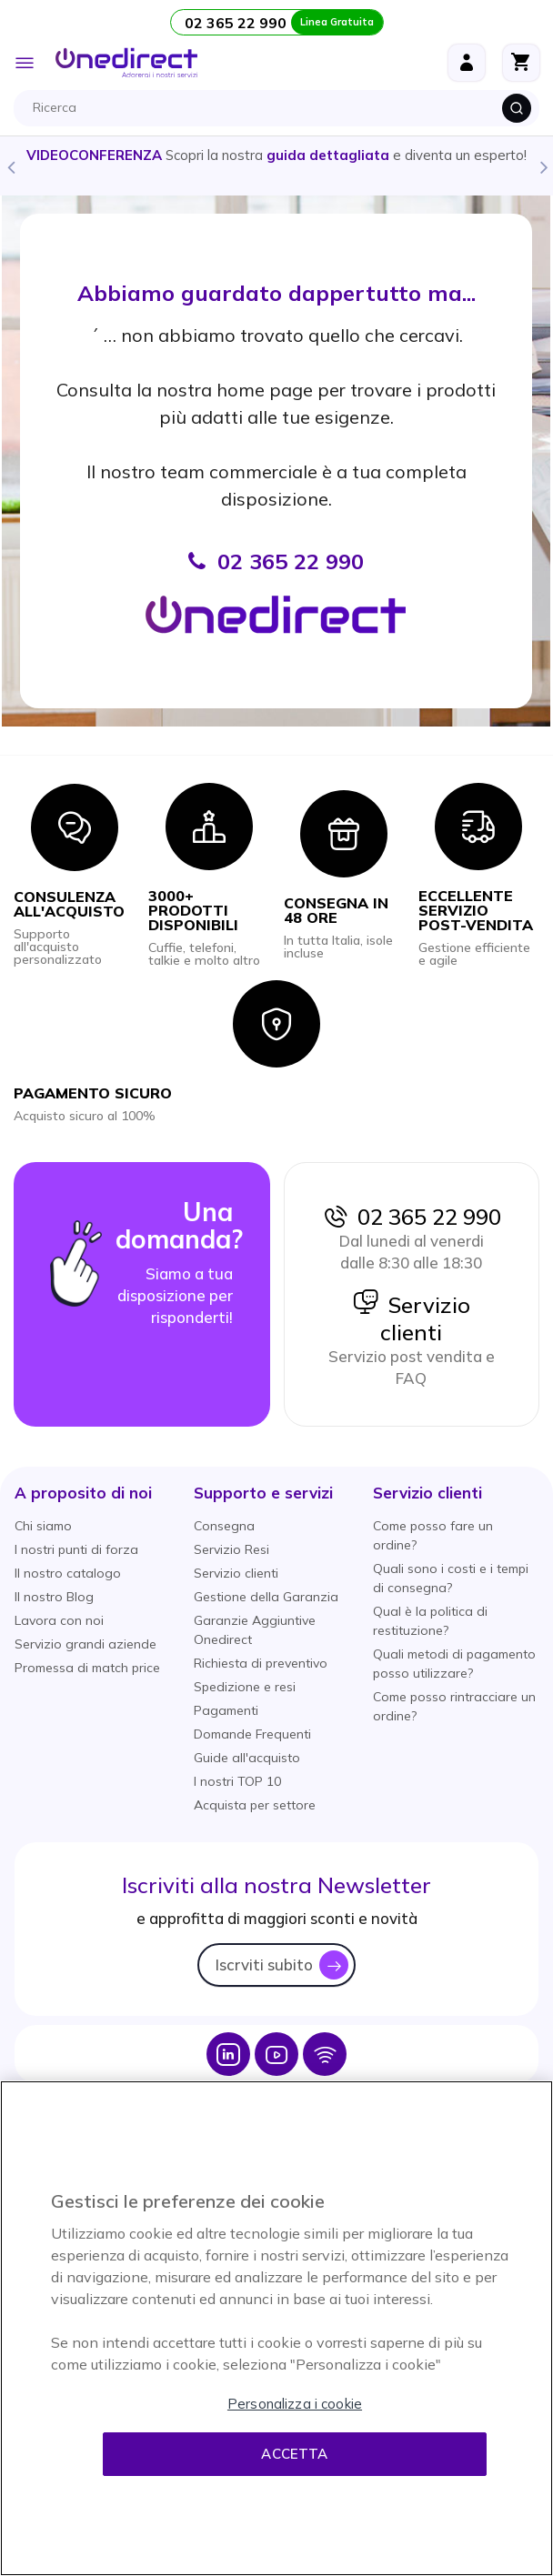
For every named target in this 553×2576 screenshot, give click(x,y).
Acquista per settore (255, 1805)
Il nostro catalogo (68, 1573)
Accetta (294, 2453)
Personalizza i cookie (294, 2403)
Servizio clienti (411, 1318)
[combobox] (281, 108)
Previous (10, 166)
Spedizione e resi (245, 1687)
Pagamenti (226, 1710)
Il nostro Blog (54, 1597)
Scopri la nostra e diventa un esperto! (276, 155)
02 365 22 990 (411, 1216)
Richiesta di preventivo (260, 1663)
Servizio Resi (231, 1549)
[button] (83, 1492)
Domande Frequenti (252, 1734)
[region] (276, 2328)
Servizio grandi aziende (85, 1644)
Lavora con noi (59, 1620)
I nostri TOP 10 (237, 1781)
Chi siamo (43, 1526)
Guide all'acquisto (247, 1757)
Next (543, 166)
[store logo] (126, 62)
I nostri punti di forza (76, 1549)
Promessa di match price (87, 1667)
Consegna (224, 1526)
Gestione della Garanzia (266, 1597)
